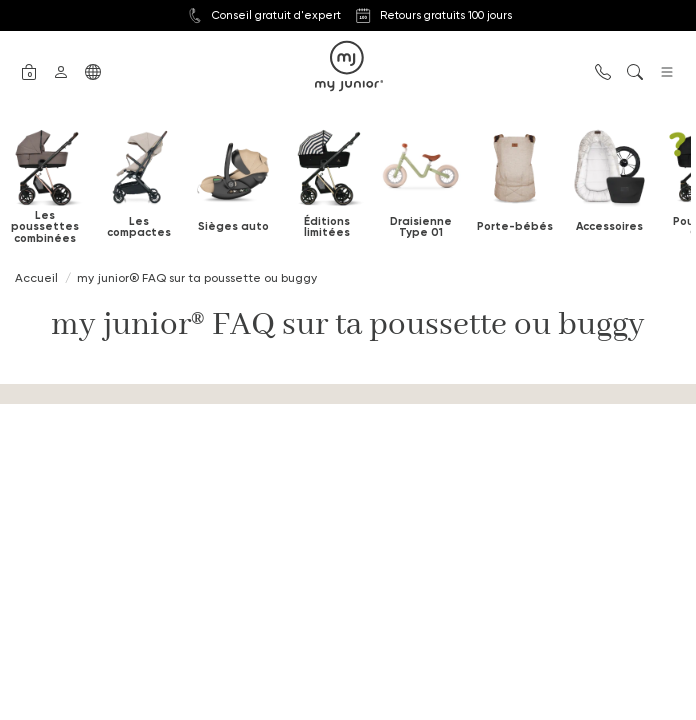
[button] (29, 70)
